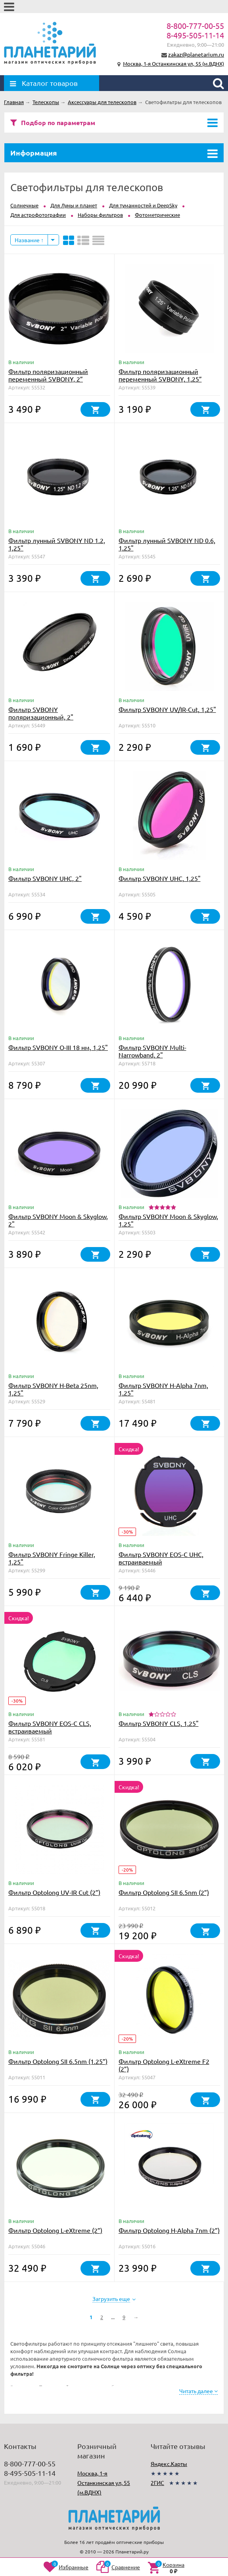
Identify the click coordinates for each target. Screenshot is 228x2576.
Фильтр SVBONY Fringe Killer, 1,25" (51, 1558)
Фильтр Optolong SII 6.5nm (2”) (164, 1892)
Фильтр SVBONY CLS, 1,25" (159, 1723)
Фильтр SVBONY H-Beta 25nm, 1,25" (53, 1389)
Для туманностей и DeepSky (143, 205)
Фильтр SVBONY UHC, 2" (45, 878)
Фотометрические (157, 214)
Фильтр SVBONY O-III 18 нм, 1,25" (58, 1047)
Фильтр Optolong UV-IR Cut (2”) (54, 1892)
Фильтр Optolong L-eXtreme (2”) (55, 2230)
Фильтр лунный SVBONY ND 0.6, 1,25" (167, 544)
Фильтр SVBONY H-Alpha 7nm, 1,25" (163, 1389)
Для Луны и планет (73, 205)
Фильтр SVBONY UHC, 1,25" (160, 878)
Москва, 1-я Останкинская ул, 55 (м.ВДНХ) (173, 63)
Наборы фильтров (100, 214)
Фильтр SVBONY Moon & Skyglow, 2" (58, 1220)
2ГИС (157, 2482)
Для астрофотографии (38, 214)
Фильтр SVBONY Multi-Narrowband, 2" (152, 1051)
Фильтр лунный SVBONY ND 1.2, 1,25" (56, 544)
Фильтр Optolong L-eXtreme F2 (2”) (164, 2065)
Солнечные (24, 205)
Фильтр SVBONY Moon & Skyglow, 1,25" (168, 1220)
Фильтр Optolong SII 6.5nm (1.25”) (57, 2061)
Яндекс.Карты (169, 2463)
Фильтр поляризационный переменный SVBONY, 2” (48, 375)
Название (29, 239)
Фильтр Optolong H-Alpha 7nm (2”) (169, 2230)
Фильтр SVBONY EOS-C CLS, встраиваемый (49, 1727)
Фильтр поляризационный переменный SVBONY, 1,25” (160, 375)
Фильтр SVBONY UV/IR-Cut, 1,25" (167, 709)
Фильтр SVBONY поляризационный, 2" (40, 713)
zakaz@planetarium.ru (196, 54)
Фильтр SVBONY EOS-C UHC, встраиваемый (161, 1558)
